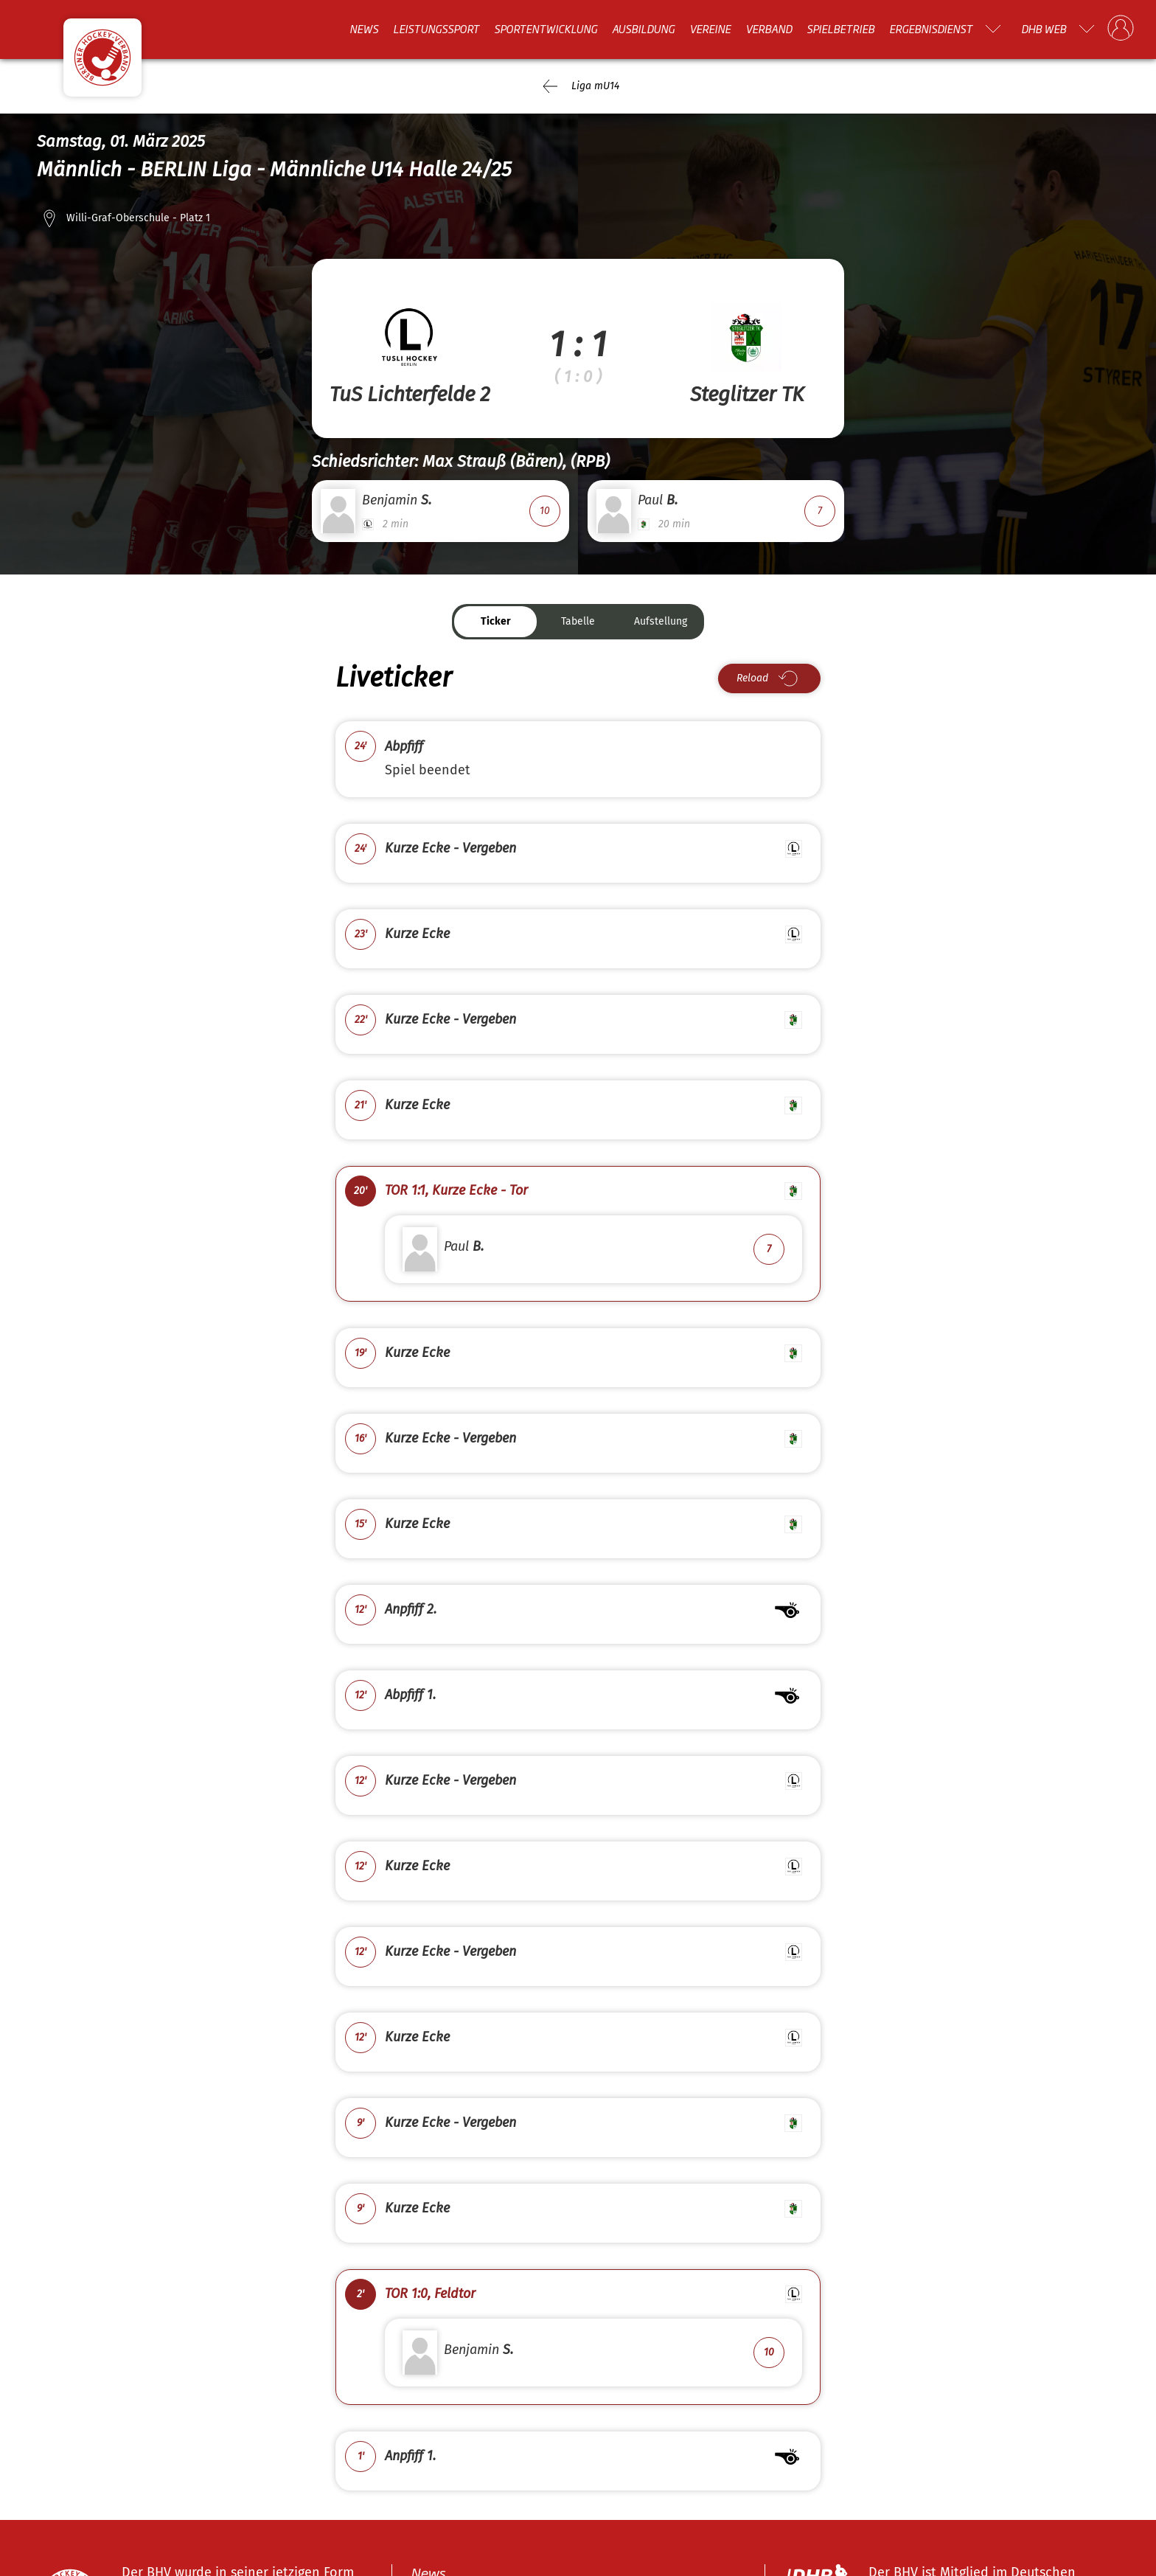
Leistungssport (436, 28)
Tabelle (578, 621)
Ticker (496, 621)
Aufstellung (660, 621)
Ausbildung (643, 28)
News (363, 28)
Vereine (710, 28)
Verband (768, 28)
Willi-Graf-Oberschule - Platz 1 (138, 218)
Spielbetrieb (840, 28)
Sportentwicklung (545, 28)
